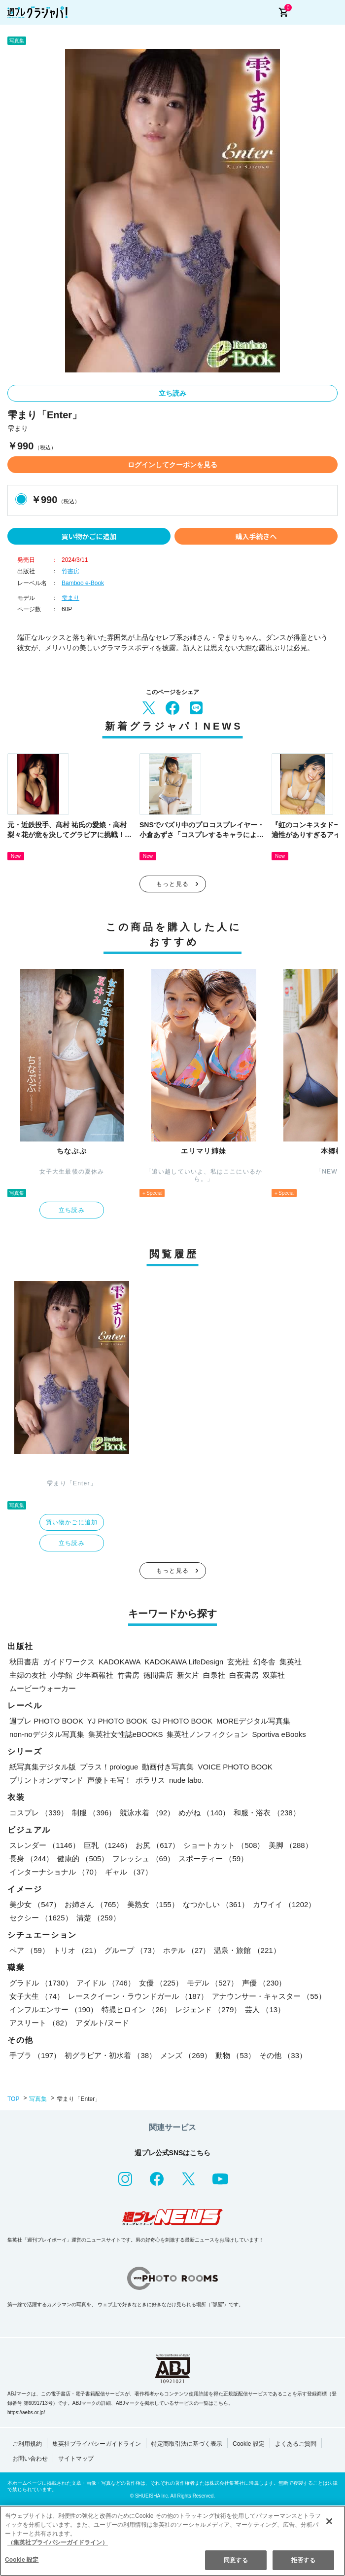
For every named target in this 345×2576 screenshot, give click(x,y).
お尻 (157, 1845)
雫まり (70, 597)
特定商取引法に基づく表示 (186, 2443)
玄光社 (238, 1661)
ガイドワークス (69, 1661)
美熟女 (152, 1904)
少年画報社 (94, 1675)
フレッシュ (143, 1858)
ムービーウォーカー (42, 1688)
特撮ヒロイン (136, 2009)
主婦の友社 (27, 1675)
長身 (31, 1858)
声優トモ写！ (109, 1780)
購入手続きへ (256, 536)
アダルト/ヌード (102, 2023)
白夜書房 (244, 1675)
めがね (204, 1812)
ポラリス (150, 1780)
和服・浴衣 (267, 1812)
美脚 (290, 1845)
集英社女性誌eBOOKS (125, 1734)
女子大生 (36, 1996)
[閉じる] (329, 2521)
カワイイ (284, 1904)
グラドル (40, 1983)
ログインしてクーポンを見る (172, 465)
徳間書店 (158, 1675)
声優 (264, 1983)
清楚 (98, 1918)
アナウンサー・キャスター (269, 1996)
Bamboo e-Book (83, 583)
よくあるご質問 (295, 2443)
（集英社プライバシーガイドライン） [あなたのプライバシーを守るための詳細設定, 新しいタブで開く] (57, 2542)
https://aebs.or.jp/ (26, 2412)
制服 (94, 1812)
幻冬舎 (264, 1661)
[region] (172, 2540)
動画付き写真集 (168, 1767)
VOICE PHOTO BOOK (235, 1767)
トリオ (77, 1950)
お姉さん (94, 1904)
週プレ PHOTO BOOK (46, 1721)
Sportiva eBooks (279, 1734)
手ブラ (35, 2055)
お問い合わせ (30, 2458)
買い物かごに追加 (89, 536)
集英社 (290, 1661)
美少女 (35, 1904)
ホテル (186, 1950)
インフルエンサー (53, 2009)
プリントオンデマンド (46, 1780)
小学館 (61, 1675)
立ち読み (172, 393)
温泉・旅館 (247, 1950)
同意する (235, 2560)
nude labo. (186, 1780)
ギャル (128, 1872)
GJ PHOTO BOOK (181, 1721)
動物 (235, 2055)
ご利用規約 (27, 2443)
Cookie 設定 (249, 2443)
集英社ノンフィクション (207, 1734)
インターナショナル (55, 1872)
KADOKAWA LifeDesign (184, 1661)
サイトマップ (76, 2458)
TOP (13, 2099)
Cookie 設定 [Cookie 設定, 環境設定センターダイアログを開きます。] (21, 2559)
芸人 (265, 2009)
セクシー (40, 1918)
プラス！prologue (109, 1767)
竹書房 (70, 571)
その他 (283, 2055)
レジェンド (208, 2009)
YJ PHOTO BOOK (117, 1721)
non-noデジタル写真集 (46, 1734)
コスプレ (38, 1812)
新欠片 (188, 1675)
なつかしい (216, 1904)
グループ (131, 1950)
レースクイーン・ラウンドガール (138, 1996)
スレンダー (44, 1845)
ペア (29, 1950)
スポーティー (213, 1858)
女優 (161, 1983)
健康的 (82, 1858)
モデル (212, 1983)
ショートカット (223, 1845)
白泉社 (214, 1675)
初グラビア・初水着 (110, 2055)
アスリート (40, 2023)
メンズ (185, 2055)
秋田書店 (24, 1661)
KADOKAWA (120, 1661)
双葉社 (274, 1675)
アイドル (105, 1983)
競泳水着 (147, 1812)
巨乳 (108, 1845)
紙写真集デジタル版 (42, 1767)
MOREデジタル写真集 (253, 1721)
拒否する (303, 2560)
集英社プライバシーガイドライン (96, 2443)
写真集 (38, 2099)
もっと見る (172, 884)
